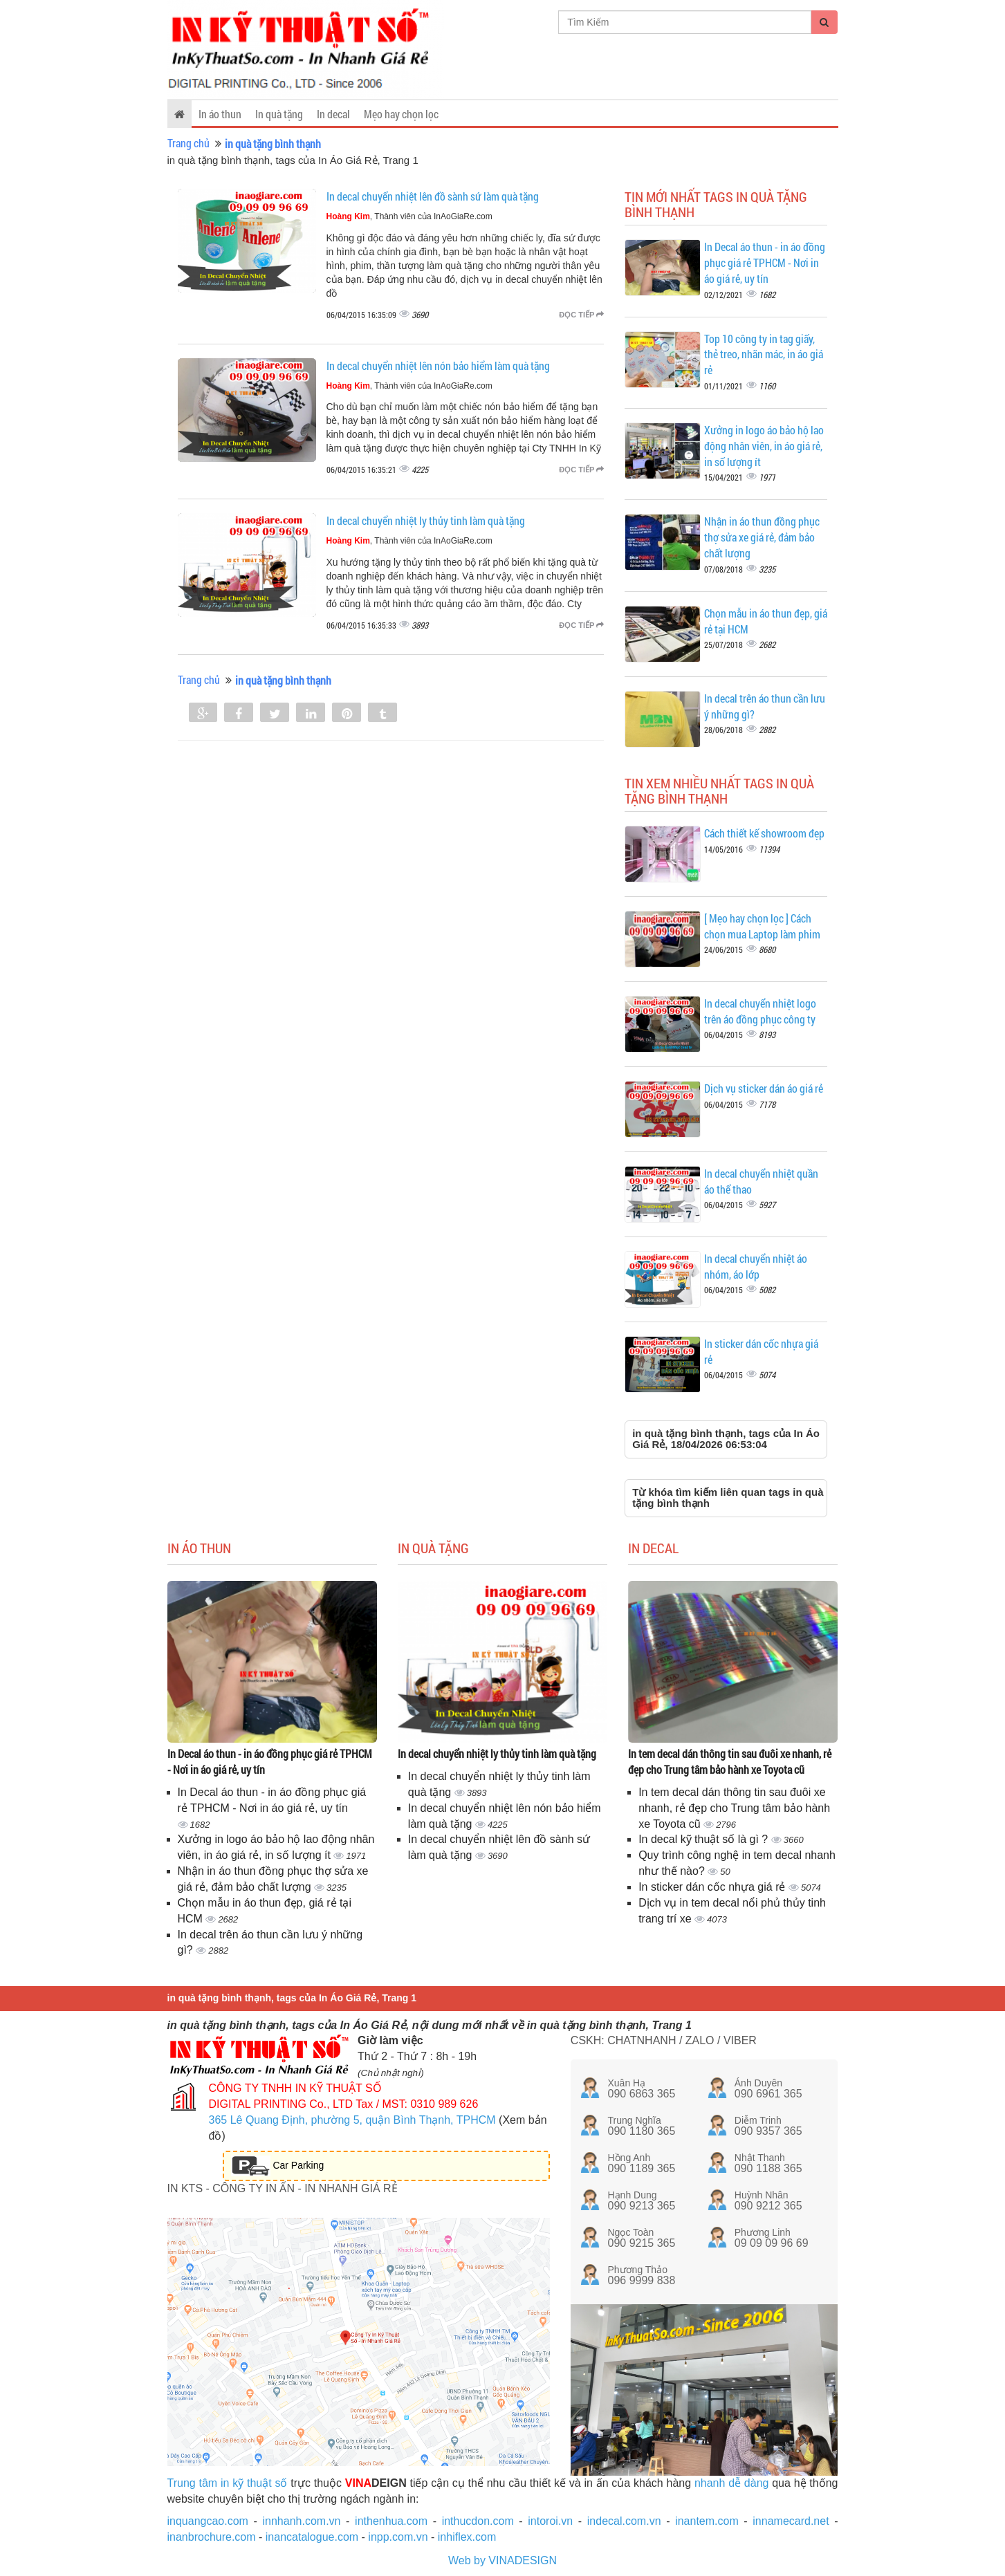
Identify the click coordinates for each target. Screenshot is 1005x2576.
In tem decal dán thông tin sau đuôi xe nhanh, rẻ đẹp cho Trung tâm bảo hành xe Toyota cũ (729, 1761)
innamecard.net (791, 2521)
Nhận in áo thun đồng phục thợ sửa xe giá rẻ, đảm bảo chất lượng (762, 537)
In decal (333, 113)
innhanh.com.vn (302, 2521)
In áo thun (220, 113)
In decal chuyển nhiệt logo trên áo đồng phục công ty (760, 1011)
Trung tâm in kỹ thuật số (227, 2483)
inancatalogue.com (312, 2537)
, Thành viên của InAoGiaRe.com (409, 216)
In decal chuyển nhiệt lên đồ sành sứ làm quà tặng (432, 196)
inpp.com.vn (397, 2537)
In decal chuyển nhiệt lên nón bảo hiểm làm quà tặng (438, 365)
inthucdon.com (478, 2521)
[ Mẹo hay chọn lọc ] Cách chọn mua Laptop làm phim (762, 926)
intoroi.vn (550, 2521)
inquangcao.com (207, 2521)
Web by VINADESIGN (502, 2560)
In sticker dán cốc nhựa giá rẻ (713, 1887)
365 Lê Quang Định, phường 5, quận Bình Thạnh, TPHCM (352, 2120)
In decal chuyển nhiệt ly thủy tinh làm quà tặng (425, 520)
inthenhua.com (391, 2521)
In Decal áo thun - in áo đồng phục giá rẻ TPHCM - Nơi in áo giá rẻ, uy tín (764, 262)
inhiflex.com (467, 2537)
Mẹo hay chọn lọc (401, 113)
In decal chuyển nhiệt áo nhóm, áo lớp (755, 1266)
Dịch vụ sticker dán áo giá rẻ (763, 1088)
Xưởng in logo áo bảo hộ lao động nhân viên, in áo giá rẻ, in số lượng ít (764, 446)
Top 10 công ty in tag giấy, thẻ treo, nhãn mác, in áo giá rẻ (763, 354)
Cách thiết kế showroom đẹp (764, 833)
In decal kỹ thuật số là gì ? (704, 1839)
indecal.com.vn (624, 2521)
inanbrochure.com (211, 2537)
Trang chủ (188, 143)
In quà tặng (279, 113)
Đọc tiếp (581, 315)
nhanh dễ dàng (731, 2483)
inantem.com (707, 2521)
